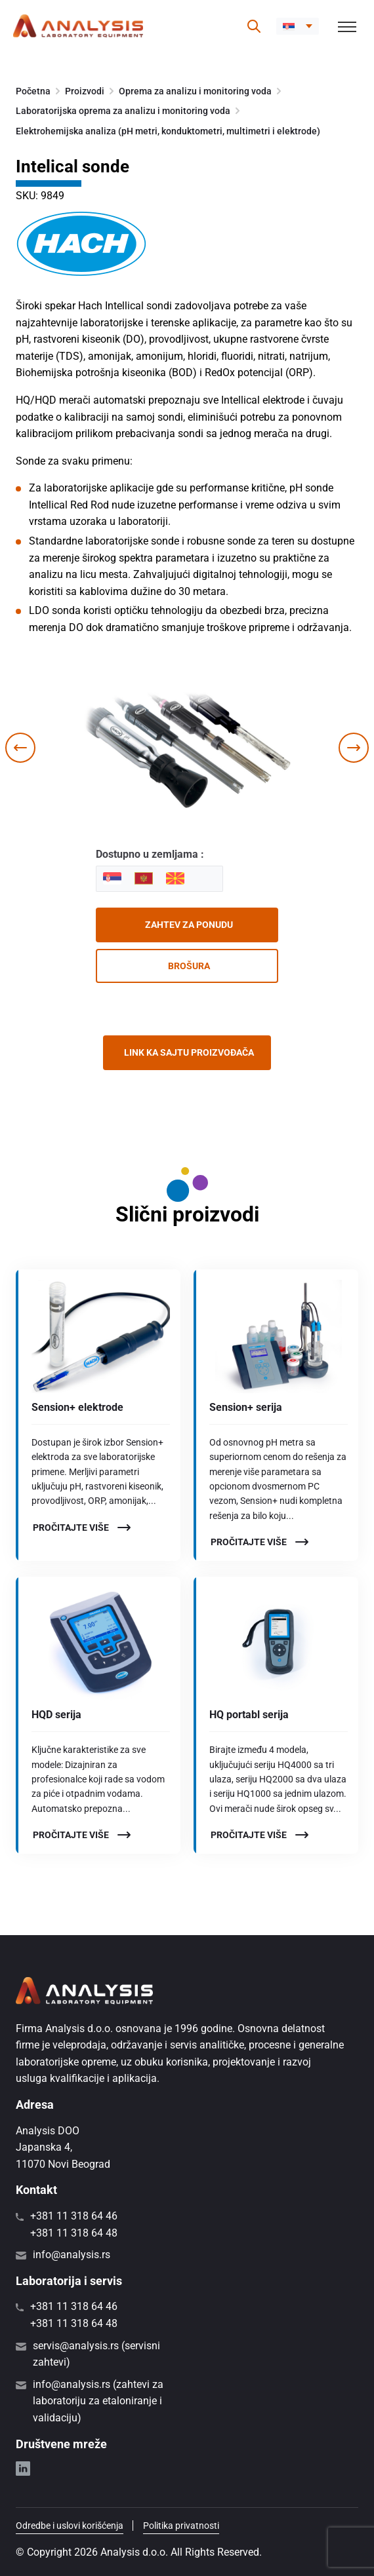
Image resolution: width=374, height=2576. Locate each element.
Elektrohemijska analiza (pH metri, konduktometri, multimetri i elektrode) (168, 131)
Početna (33, 91)
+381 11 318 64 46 (73, 2216)
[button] (297, 26)
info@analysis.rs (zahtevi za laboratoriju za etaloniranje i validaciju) (98, 2401)
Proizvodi (84, 91)
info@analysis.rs (71, 2254)
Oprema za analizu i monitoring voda (195, 91)
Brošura (189, 966)
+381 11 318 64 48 (73, 2233)
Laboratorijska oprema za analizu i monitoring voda (123, 111)
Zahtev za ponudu (189, 924)
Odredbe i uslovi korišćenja (69, 2525)
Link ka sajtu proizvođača (189, 1052)
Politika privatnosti (181, 2525)
